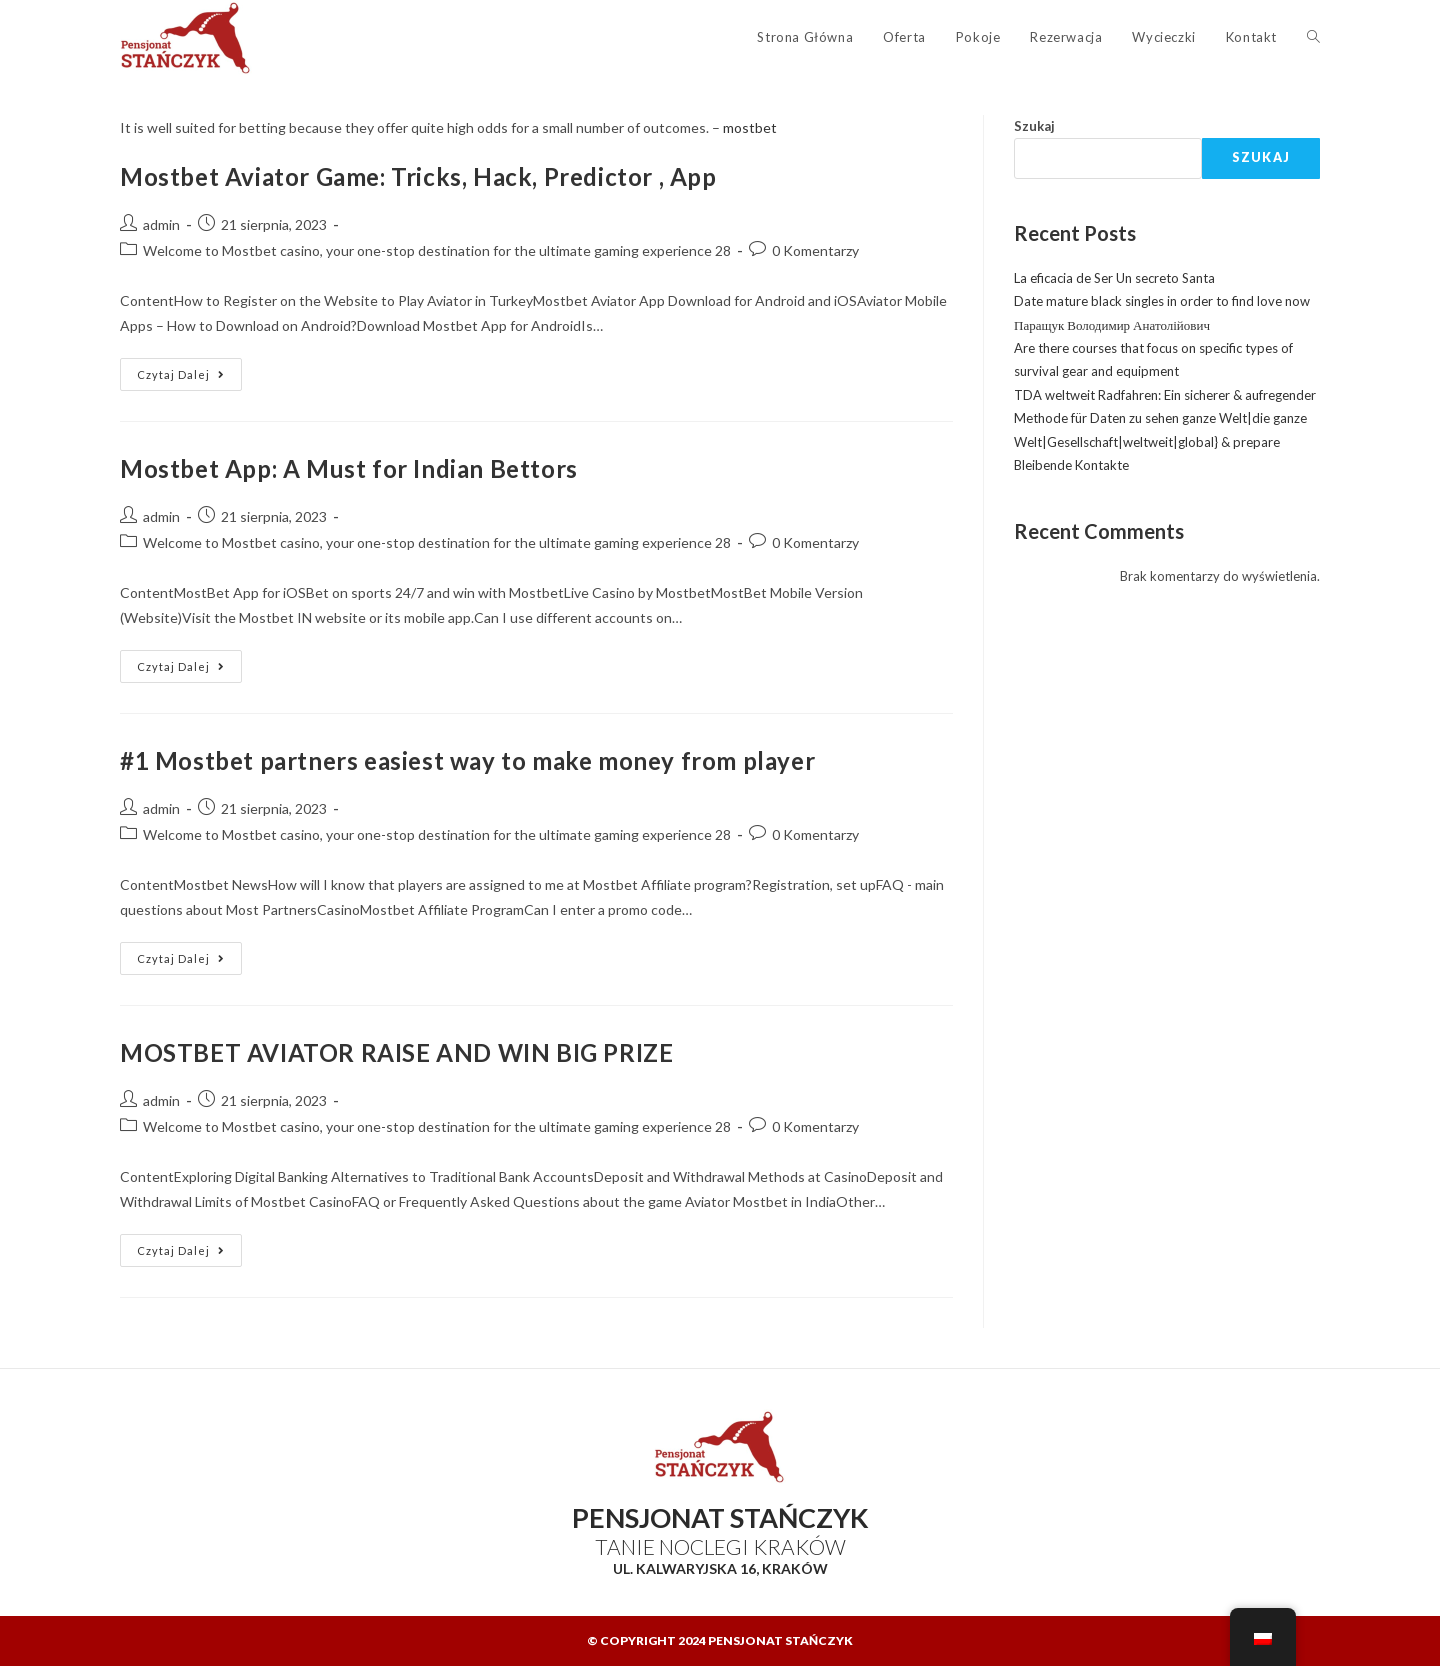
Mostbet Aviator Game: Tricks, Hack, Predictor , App (418, 176)
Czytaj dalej (189, 369)
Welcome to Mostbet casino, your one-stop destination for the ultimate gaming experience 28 (437, 250)
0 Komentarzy (815, 250)
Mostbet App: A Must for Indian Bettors (349, 468)
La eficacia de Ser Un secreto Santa (1114, 278)
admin (161, 224)
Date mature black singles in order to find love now (1162, 301)
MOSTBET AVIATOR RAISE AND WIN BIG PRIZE (396, 1052)
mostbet (750, 127)
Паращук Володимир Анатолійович (1112, 325)
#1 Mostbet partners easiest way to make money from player (467, 760)
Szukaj (1034, 126)
